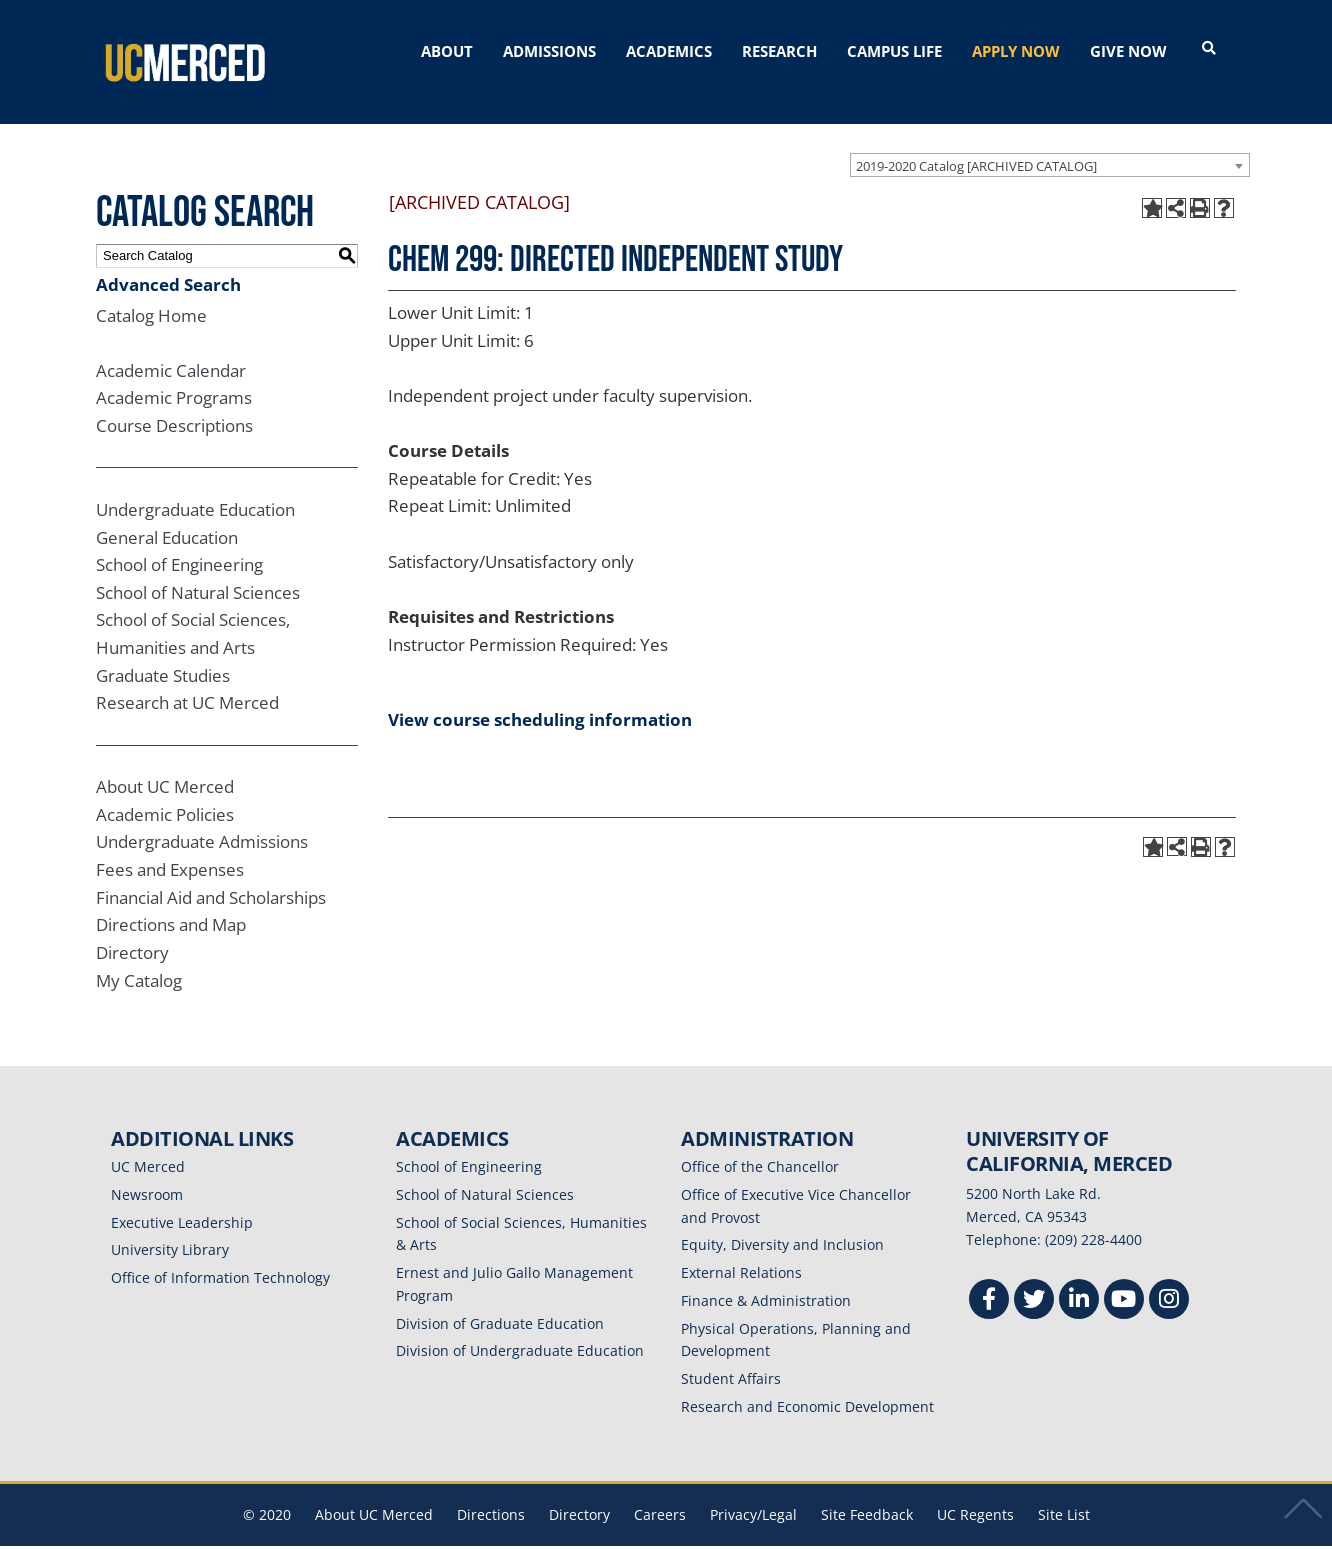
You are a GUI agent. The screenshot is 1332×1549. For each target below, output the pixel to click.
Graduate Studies (163, 651)
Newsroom (147, 1170)
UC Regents (975, 1490)
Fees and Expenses (170, 846)
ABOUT (447, 51)
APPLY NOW (1016, 51)
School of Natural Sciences (198, 568)
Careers (660, 1490)
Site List (1064, 1490)
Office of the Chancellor (760, 1143)
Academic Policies (165, 790)
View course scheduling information (540, 695)
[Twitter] (1034, 1278)
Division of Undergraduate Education (520, 1327)
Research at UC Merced (187, 679)
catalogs (378, 1536)
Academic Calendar (171, 346)
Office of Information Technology (220, 1254)
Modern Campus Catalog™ (903, 1536)
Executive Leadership (182, 1198)
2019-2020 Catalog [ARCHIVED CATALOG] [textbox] (976, 142)
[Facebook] (989, 1278)
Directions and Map (171, 901)
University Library (170, 1226)
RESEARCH (779, 51)
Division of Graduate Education (500, 1299)
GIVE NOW (1128, 51)
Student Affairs (731, 1355)
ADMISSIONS (549, 51)
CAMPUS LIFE (894, 51)
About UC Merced (165, 763)
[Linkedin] (1079, 1278)
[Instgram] (1169, 1278)
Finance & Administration (766, 1276)
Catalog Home (151, 291)
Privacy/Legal (753, 1490)
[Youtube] (1124, 1278)
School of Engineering (179, 541)
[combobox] (1050, 141)
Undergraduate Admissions (202, 818)
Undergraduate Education (195, 485)
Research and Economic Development (807, 1382)
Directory (132, 928)
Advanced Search (168, 260)
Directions (491, 1490)
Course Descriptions (174, 402)
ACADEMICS (669, 51)
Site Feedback (867, 1490)
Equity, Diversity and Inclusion (782, 1221)
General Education (167, 513)
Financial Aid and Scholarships (211, 873)
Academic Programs (174, 374)
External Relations (741, 1249)
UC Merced (148, 1143)
